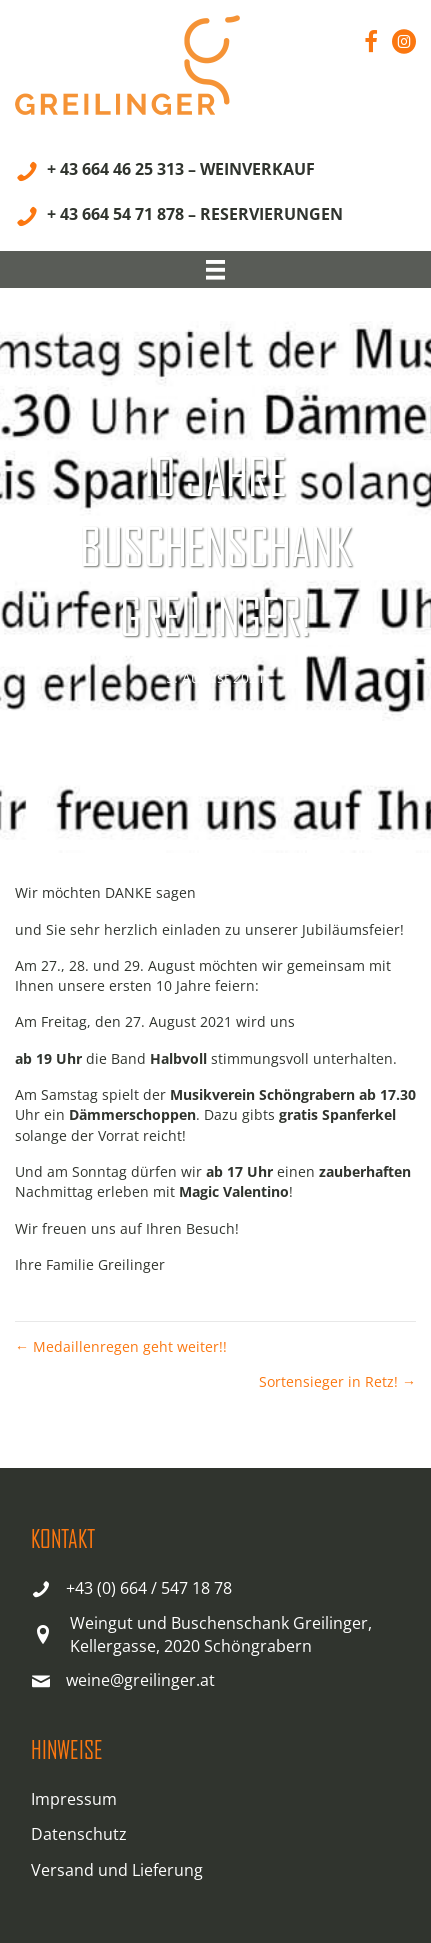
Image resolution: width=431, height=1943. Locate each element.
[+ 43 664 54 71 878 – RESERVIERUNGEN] (179, 217)
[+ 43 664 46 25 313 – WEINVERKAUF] (165, 172)
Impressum (74, 1799)
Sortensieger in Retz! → (337, 1381)
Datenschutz (79, 1834)
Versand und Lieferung (117, 1870)
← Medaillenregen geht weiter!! (121, 1346)
